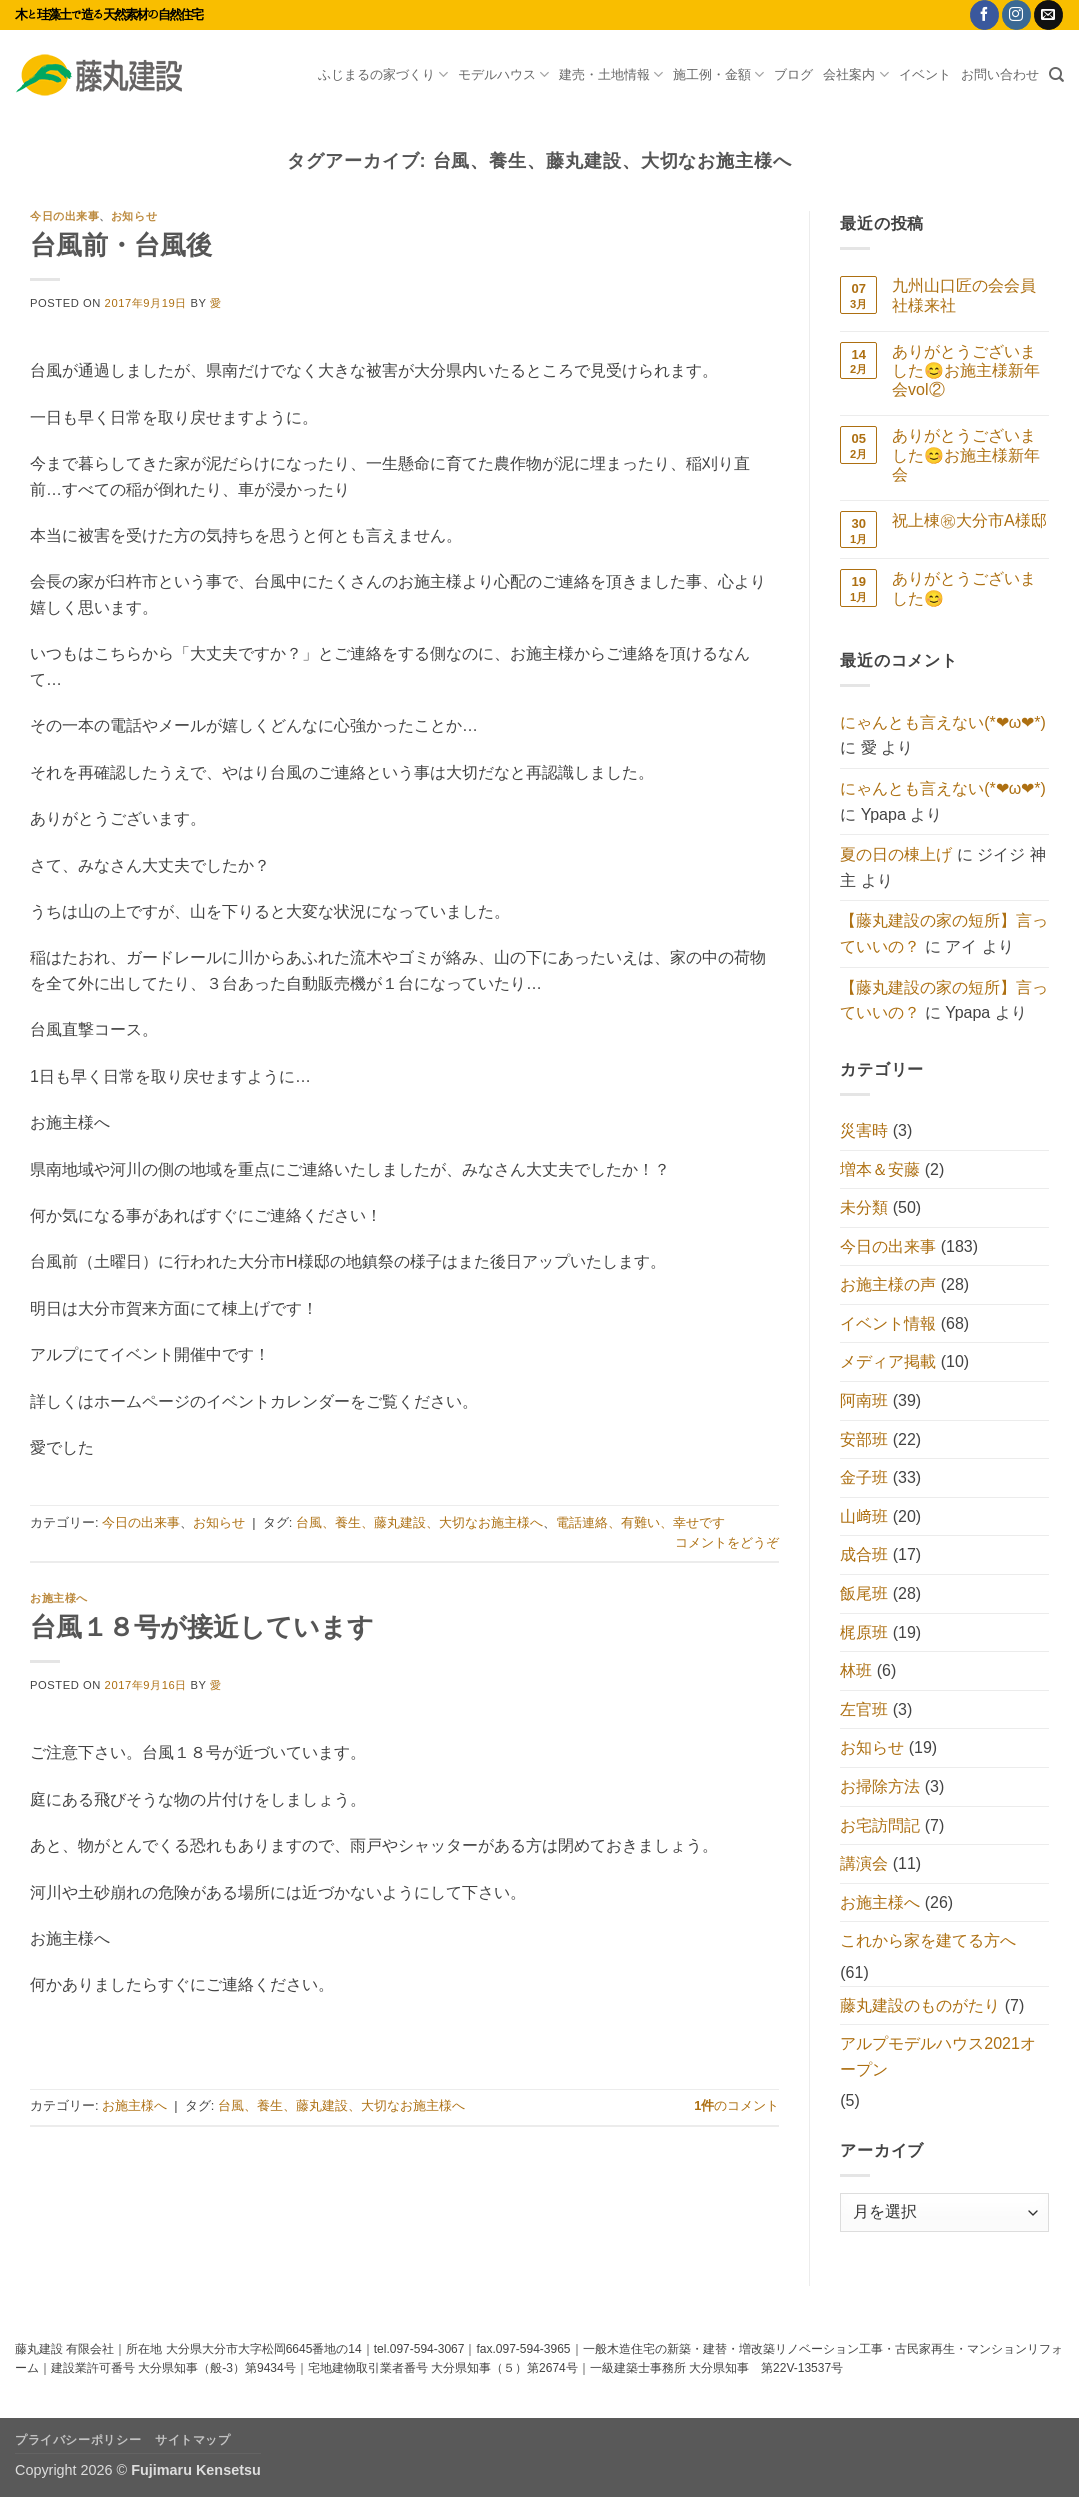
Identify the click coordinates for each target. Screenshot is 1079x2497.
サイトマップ (193, 2440)
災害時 (864, 1130)
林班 (856, 1670)
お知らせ (134, 216)
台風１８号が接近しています (202, 1627)
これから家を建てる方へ (928, 1940)
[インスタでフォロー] (1016, 15)
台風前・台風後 (121, 245)
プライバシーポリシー (78, 2440)
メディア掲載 (888, 1361)
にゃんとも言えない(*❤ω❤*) (943, 722)
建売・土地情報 (611, 74)
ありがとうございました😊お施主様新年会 (966, 454)
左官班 (864, 1709)
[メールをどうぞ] (1048, 15)
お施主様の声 (888, 1284)
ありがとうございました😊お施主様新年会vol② (966, 370)
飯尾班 (864, 1593)
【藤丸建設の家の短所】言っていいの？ (944, 933)
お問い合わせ (1000, 74)
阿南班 (864, 1400)
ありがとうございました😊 (964, 588)
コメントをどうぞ (727, 1542)
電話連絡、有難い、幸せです (640, 1522)
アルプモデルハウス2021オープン (938, 2056)
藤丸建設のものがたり (920, 2005)
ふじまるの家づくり (383, 74)
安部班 (864, 1439)
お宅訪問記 (880, 1825)
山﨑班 (864, 1516)
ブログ (793, 74)
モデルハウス (503, 74)
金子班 (864, 1477)
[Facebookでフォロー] (984, 15)
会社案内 (855, 74)
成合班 (864, 1554)
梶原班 (864, 1632)
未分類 (864, 1207)
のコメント (736, 2105)
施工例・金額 (718, 74)
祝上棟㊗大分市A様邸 (969, 520)
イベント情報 (888, 1323)
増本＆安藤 (880, 1169)
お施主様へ (59, 1598)
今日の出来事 (64, 216)
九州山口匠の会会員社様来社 (964, 295)
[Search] (1056, 75)
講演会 (864, 1863)
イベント (925, 74)
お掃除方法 (880, 1786)
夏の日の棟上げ (896, 854)
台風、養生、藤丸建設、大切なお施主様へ (419, 1522)
